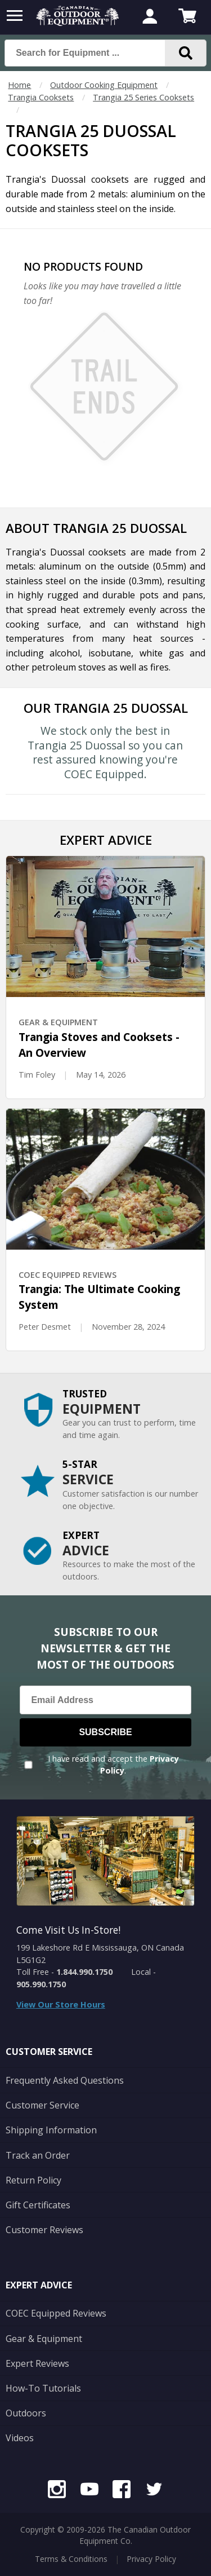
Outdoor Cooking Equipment (104, 85)
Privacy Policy (151, 2558)
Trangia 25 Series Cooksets (143, 97)
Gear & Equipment (44, 2338)
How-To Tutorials (43, 2388)
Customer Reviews (44, 2230)
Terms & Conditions (71, 2558)
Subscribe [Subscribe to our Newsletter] (105, 1732)
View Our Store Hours (60, 2004)
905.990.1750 (41, 1984)
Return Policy (33, 2180)
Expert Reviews (37, 2363)
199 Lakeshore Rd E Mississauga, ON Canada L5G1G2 (100, 1953)
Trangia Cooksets (41, 97)
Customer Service (42, 2105)
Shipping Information (51, 2130)
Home (19, 85)
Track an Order (38, 2155)
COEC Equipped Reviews (56, 2313)
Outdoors (26, 2413)
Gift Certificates (38, 2205)
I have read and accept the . (113, 1764)
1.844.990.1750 (84, 1971)
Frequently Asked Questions (65, 2080)
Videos (20, 2438)
